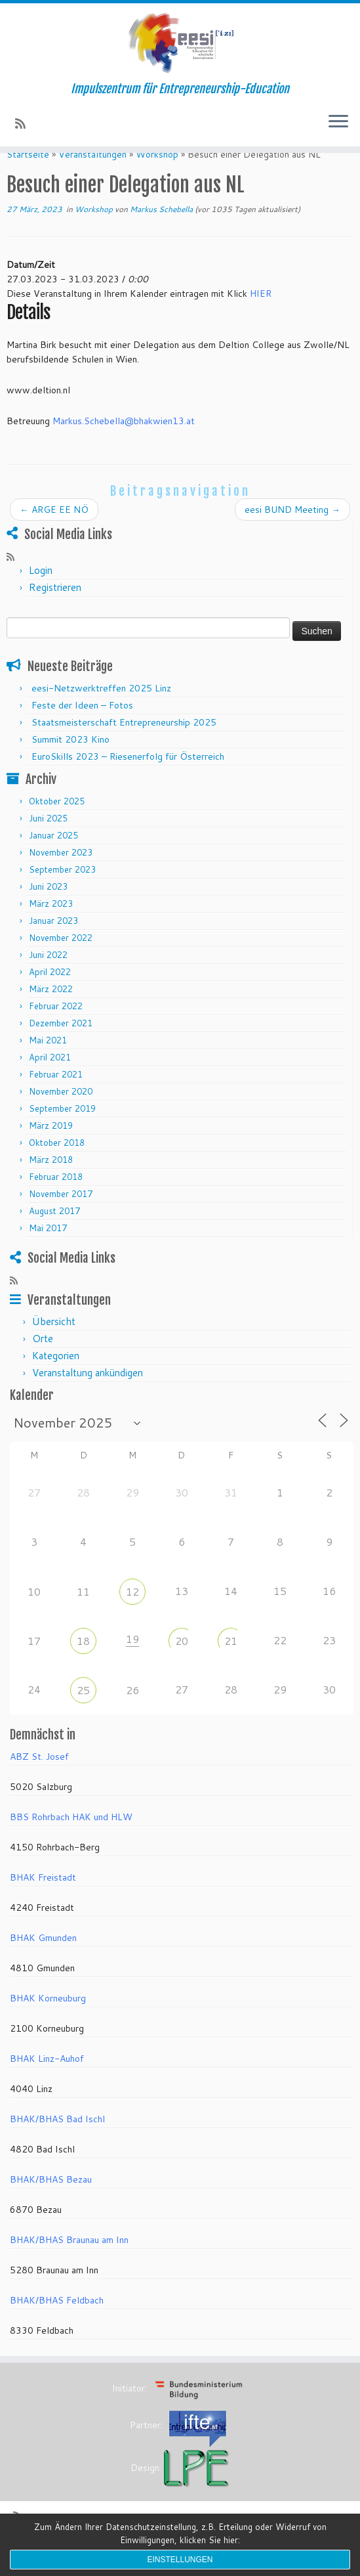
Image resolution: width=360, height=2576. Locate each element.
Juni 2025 (48, 841)
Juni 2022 (48, 978)
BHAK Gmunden (43, 1960)
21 (230, 1662)
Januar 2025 (53, 858)
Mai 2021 (48, 1063)
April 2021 (50, 1080)
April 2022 (50, 995)
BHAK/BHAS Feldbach (57, 2323)
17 (34, 1662)
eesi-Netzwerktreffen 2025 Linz (101, 710)
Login (40, 593)
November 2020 (60, 1114)
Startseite (28, 176)
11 (83, 1613)
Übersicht (53, 1344)
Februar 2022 (56, 1029)
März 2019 (51, 1148)
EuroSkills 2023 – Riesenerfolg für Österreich (127, 778)
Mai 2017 (48, 1251)
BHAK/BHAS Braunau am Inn (69, 2262)
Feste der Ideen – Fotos (82, 727)
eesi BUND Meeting (292, 531)
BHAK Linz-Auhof (47, 2081)
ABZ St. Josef (39, 1779)
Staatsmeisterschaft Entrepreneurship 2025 (123, 744)
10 (34, 1613)
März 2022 (51, 1012)
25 (83, 1712)
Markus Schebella (161, 231)
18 (83, 1662)
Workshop (157, 176)
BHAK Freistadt (43, 1900)
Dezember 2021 (60, 1046)
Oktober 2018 (57, 1165)
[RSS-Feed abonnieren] (24, 123)
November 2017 (60, 1217)
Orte (42, 1361)
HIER (260, 315)
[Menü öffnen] (338, 123)
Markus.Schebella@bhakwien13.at (123, 443)
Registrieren (55, 610)
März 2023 (51, 926)
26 (132, 1712)
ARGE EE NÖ (54, 531)
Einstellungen (179, 2559)
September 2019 (62, 1131)
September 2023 (62, 892)
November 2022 (60, 961)
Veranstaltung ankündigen (87, 1396)
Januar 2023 (53, 944)
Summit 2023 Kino (70, 761)
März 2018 (51, 1183)
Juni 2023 (48, 909)
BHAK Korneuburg (48, 2021)
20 (181, 1662)
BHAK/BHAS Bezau (51, 2202)
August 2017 (54, 1234)
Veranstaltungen (92, 176)
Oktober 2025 (57, 824)
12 (132, 1613)
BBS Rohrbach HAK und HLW (71, 1839)
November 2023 (60, 875)
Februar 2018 (56, 1200)
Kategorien (55, 1379)
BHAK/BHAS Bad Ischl (57, 2142)
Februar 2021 (56, 1097)
